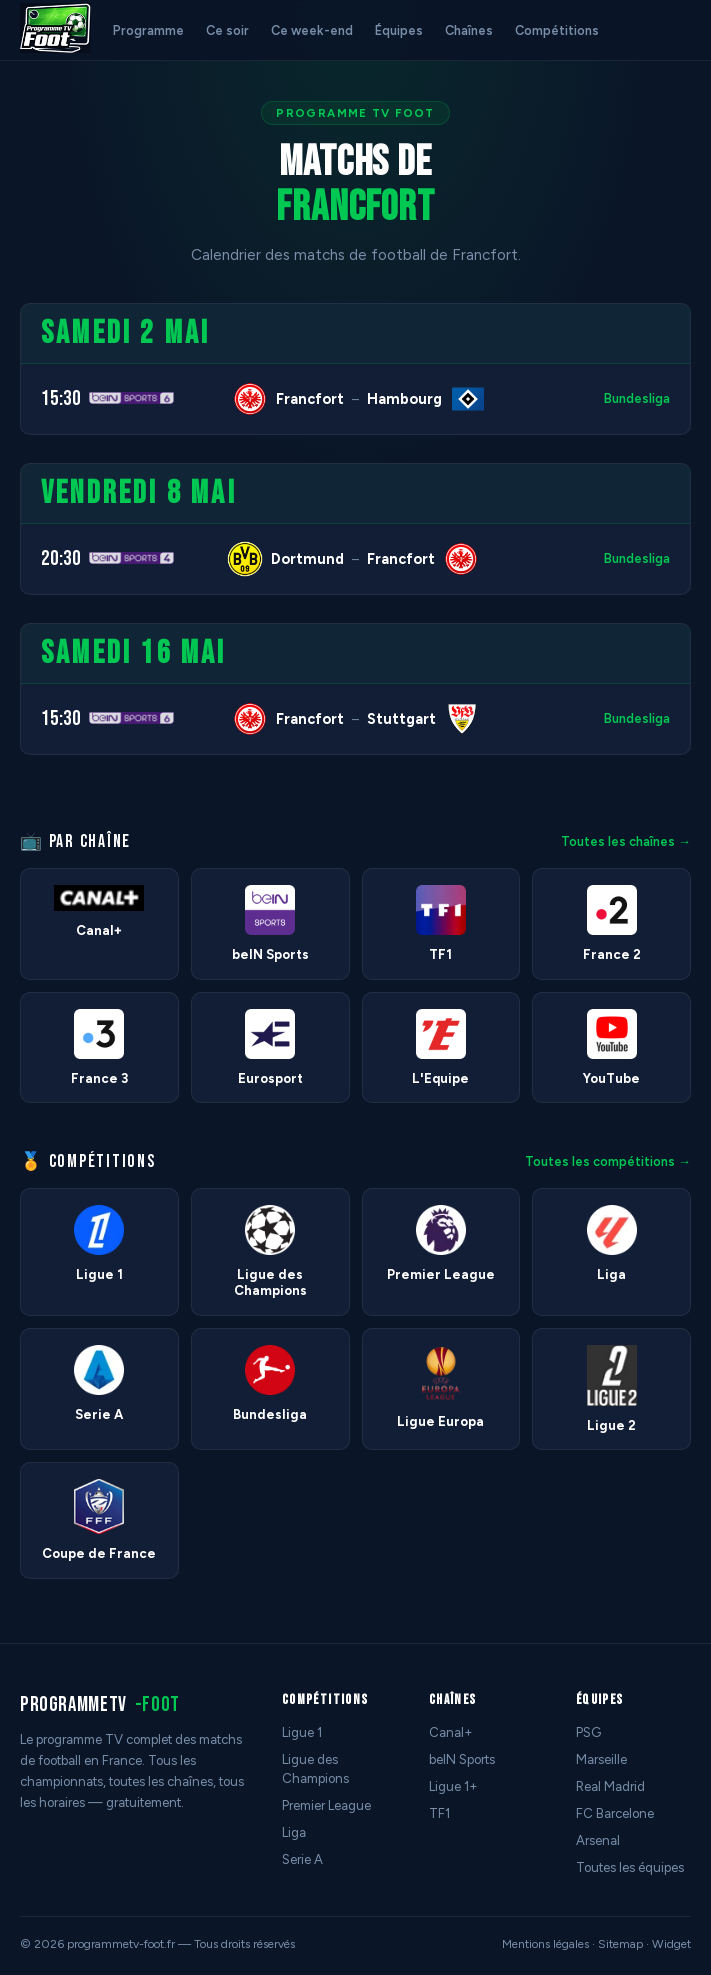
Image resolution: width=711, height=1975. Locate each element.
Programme (148, 30)
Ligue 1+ (453, 1786)
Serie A (302, 1859)
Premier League (326, 1805)
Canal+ (451, 1732)
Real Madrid (610, 1786)
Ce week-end (312, 30)
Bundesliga (637, 398)
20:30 (61, 558)
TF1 (439, 1813)
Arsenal (598, 1840)
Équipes (399, 30)
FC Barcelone (615, 1813)
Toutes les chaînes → (626, 841)
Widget (671, 1944)
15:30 (61, 398)
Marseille (601, 1759)
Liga (294, 1832)
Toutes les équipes (630, 1867)
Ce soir (227, 30)
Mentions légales (545, 1944)
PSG (588, 1732)
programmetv (100, 1704)
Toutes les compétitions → (608, 1161)
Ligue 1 (302, 1732)
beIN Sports (462, 1759)
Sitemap (620, 1944)
